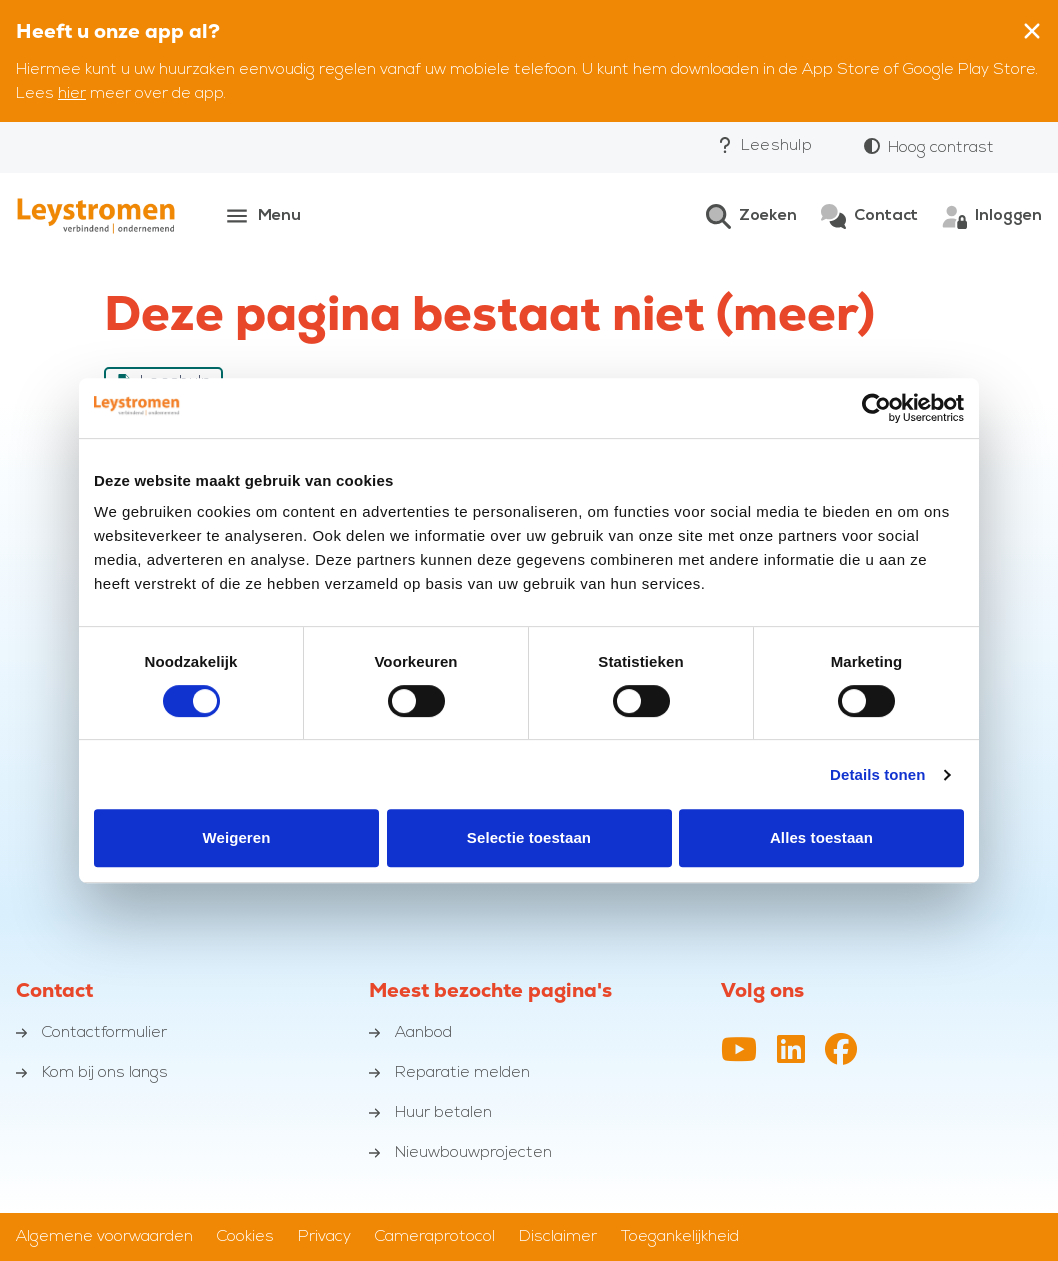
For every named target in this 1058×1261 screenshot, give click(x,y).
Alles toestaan (821, 837)
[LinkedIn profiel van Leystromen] (791, 1051)
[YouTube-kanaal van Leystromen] (739, 1051)
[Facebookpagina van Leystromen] (841, 1051)
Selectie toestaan (529, 837)
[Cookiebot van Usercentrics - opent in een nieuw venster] (876, 408)
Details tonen (877, 774)
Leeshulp (764, 145)
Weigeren (236, 837)
